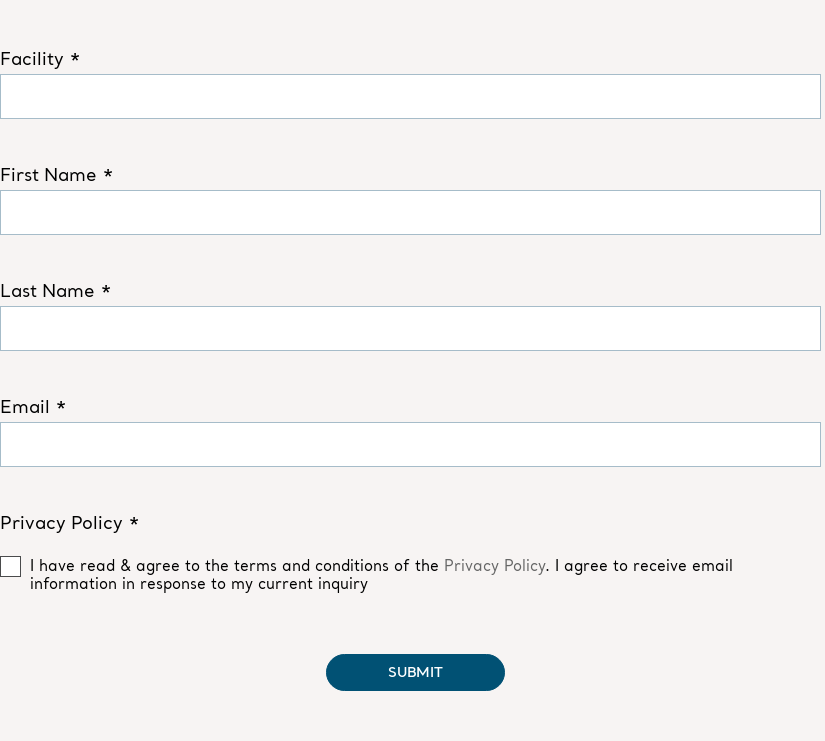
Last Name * (56, 291)
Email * (33, 407)
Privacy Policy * (70, 523)
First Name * (57, 175)
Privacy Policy (494, 565)
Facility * (40, 59)
